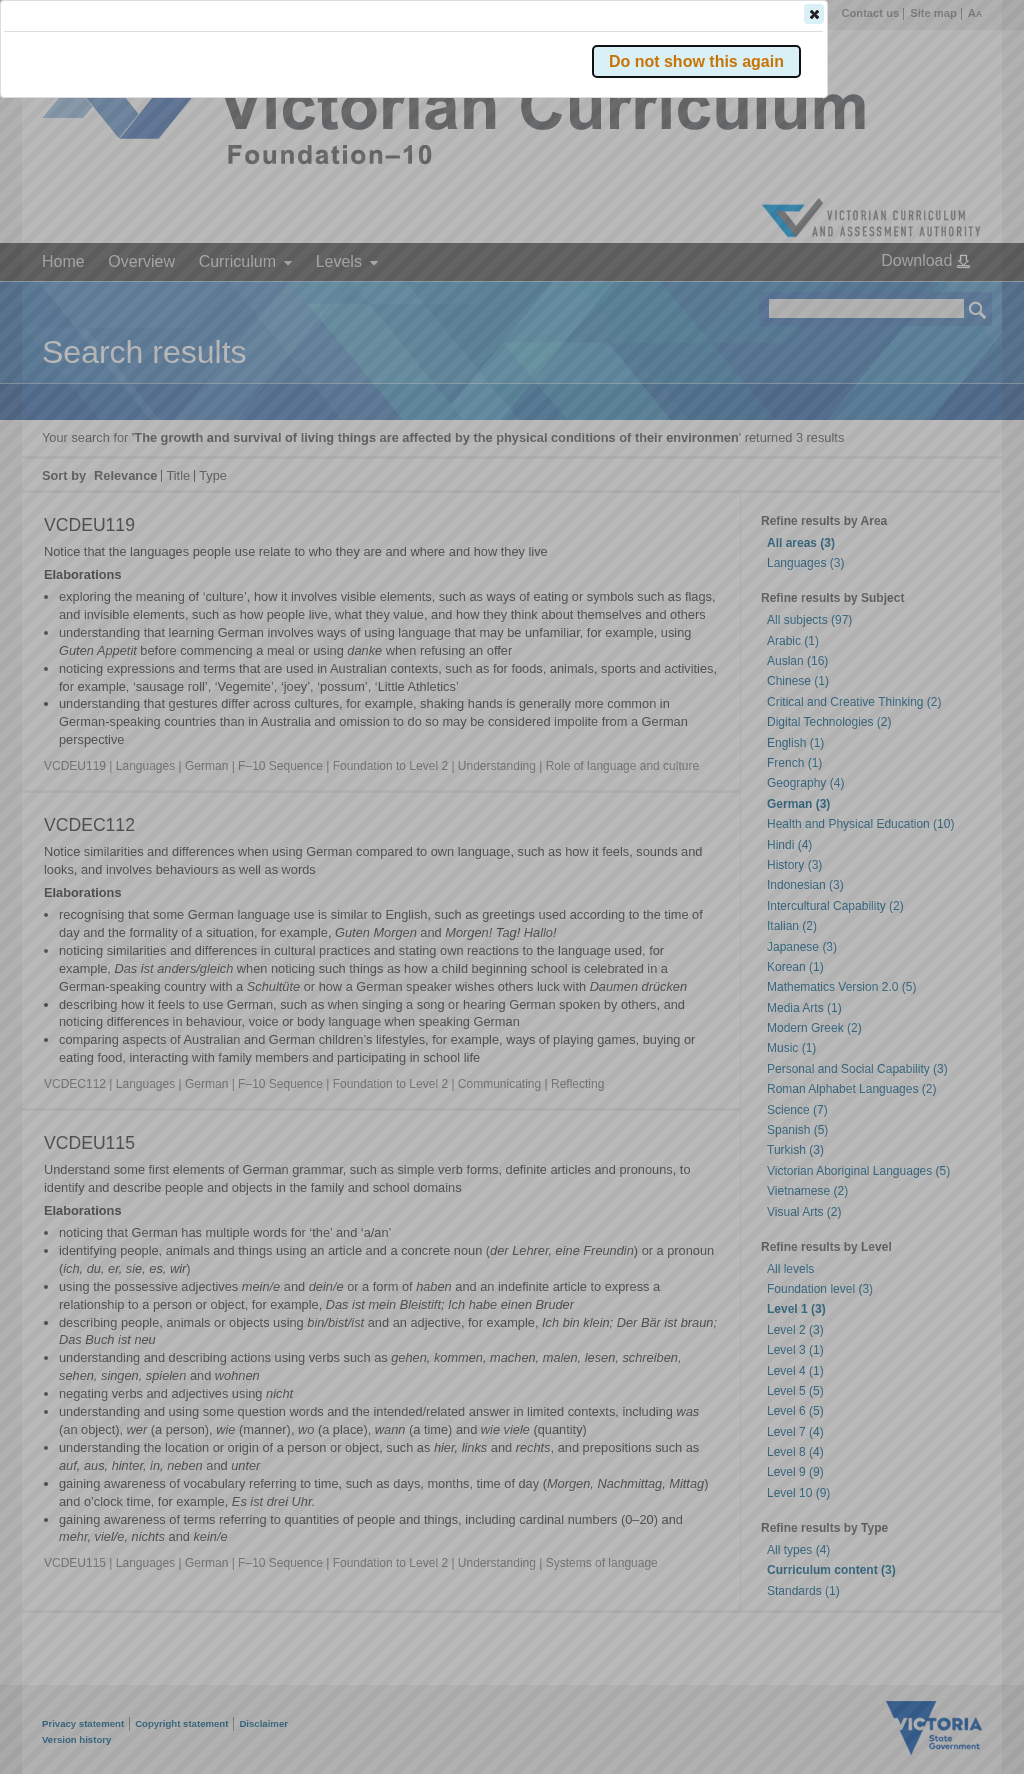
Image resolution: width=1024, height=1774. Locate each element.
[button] (943, 299)
